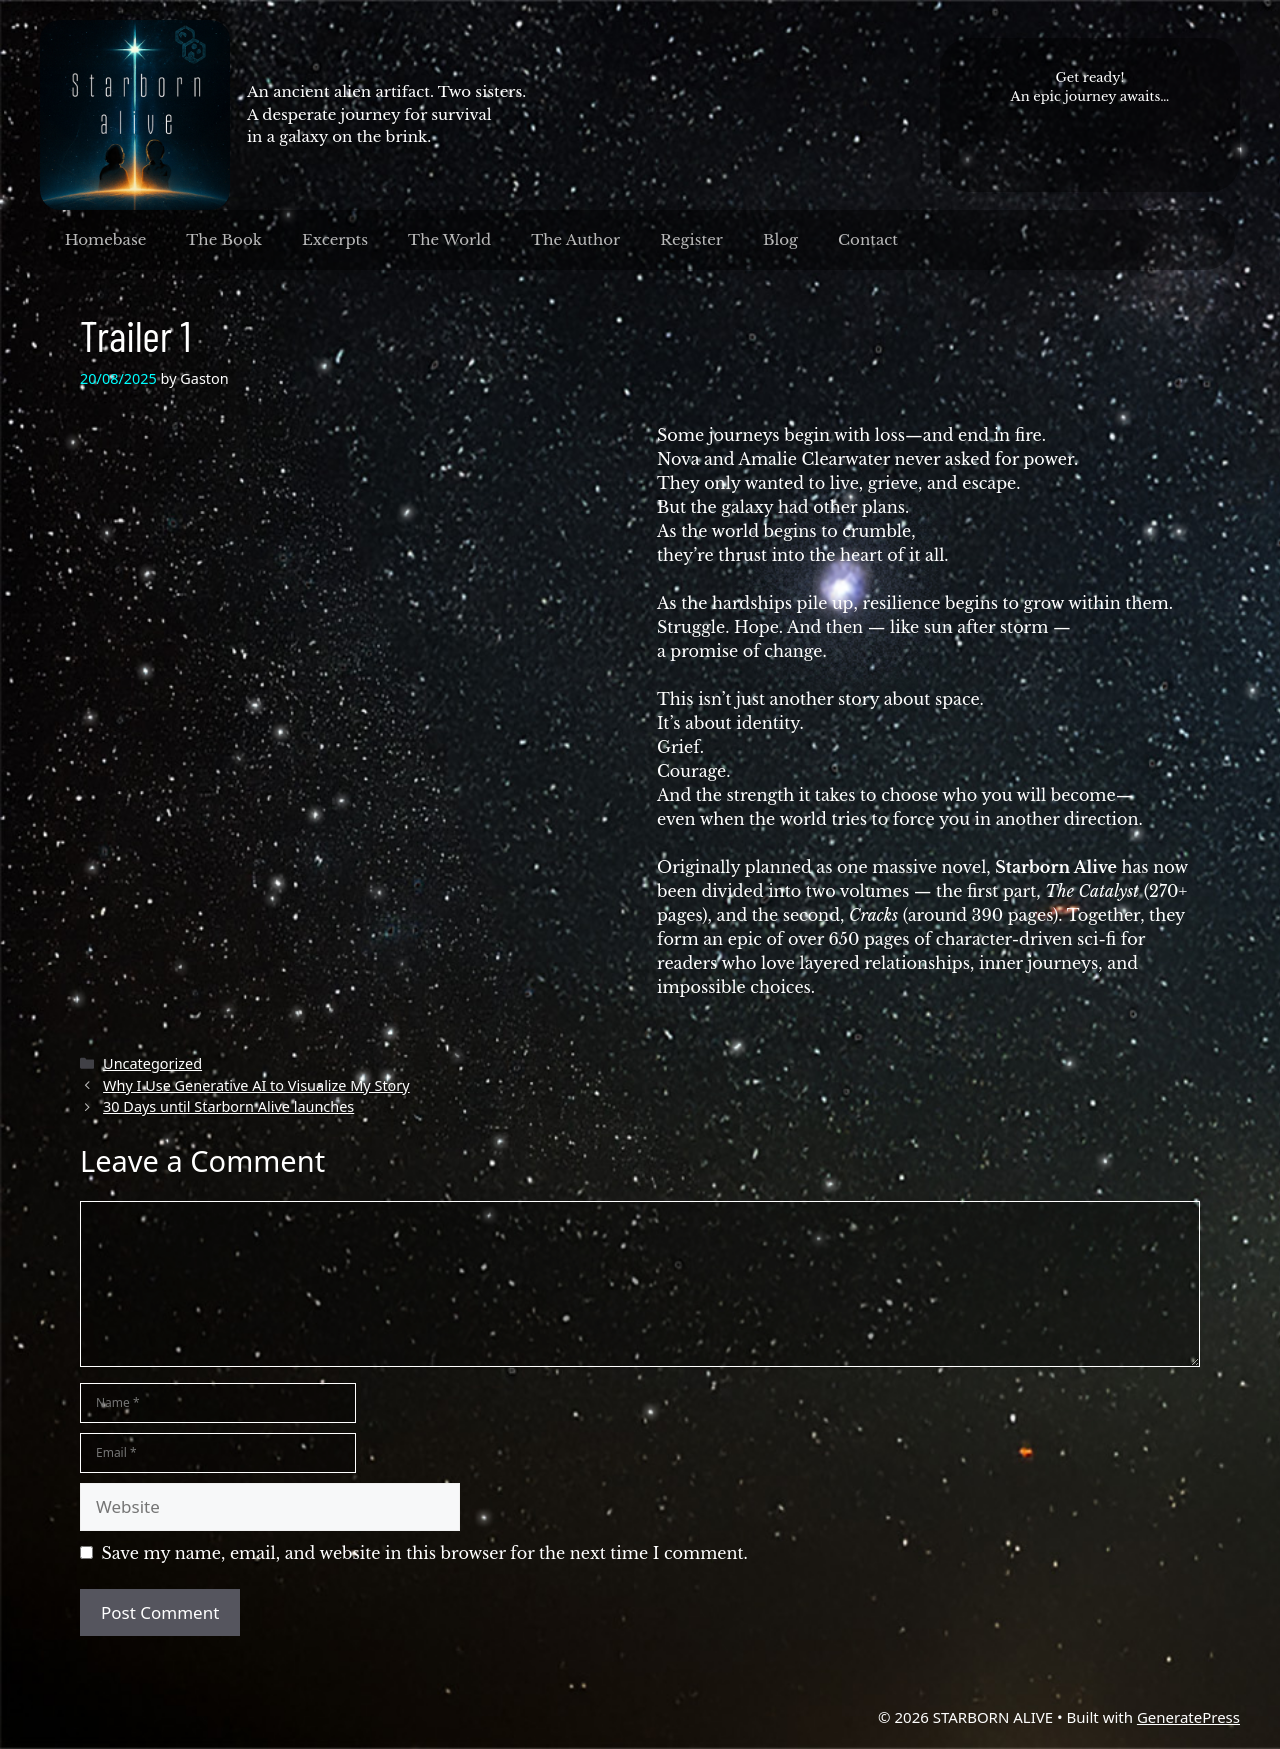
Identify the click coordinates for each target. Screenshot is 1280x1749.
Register (691, 239)
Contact (868, 239)
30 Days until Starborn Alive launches (228, 1106)
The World (449, 239)
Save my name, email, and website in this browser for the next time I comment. (425, 1553)
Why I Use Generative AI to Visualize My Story (256, 1085)
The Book (224, 239)
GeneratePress (1188, 1717)
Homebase (106, 239)
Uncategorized (152, 1063)
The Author (575, 239)
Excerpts (335, 239)
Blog (780, 239)
